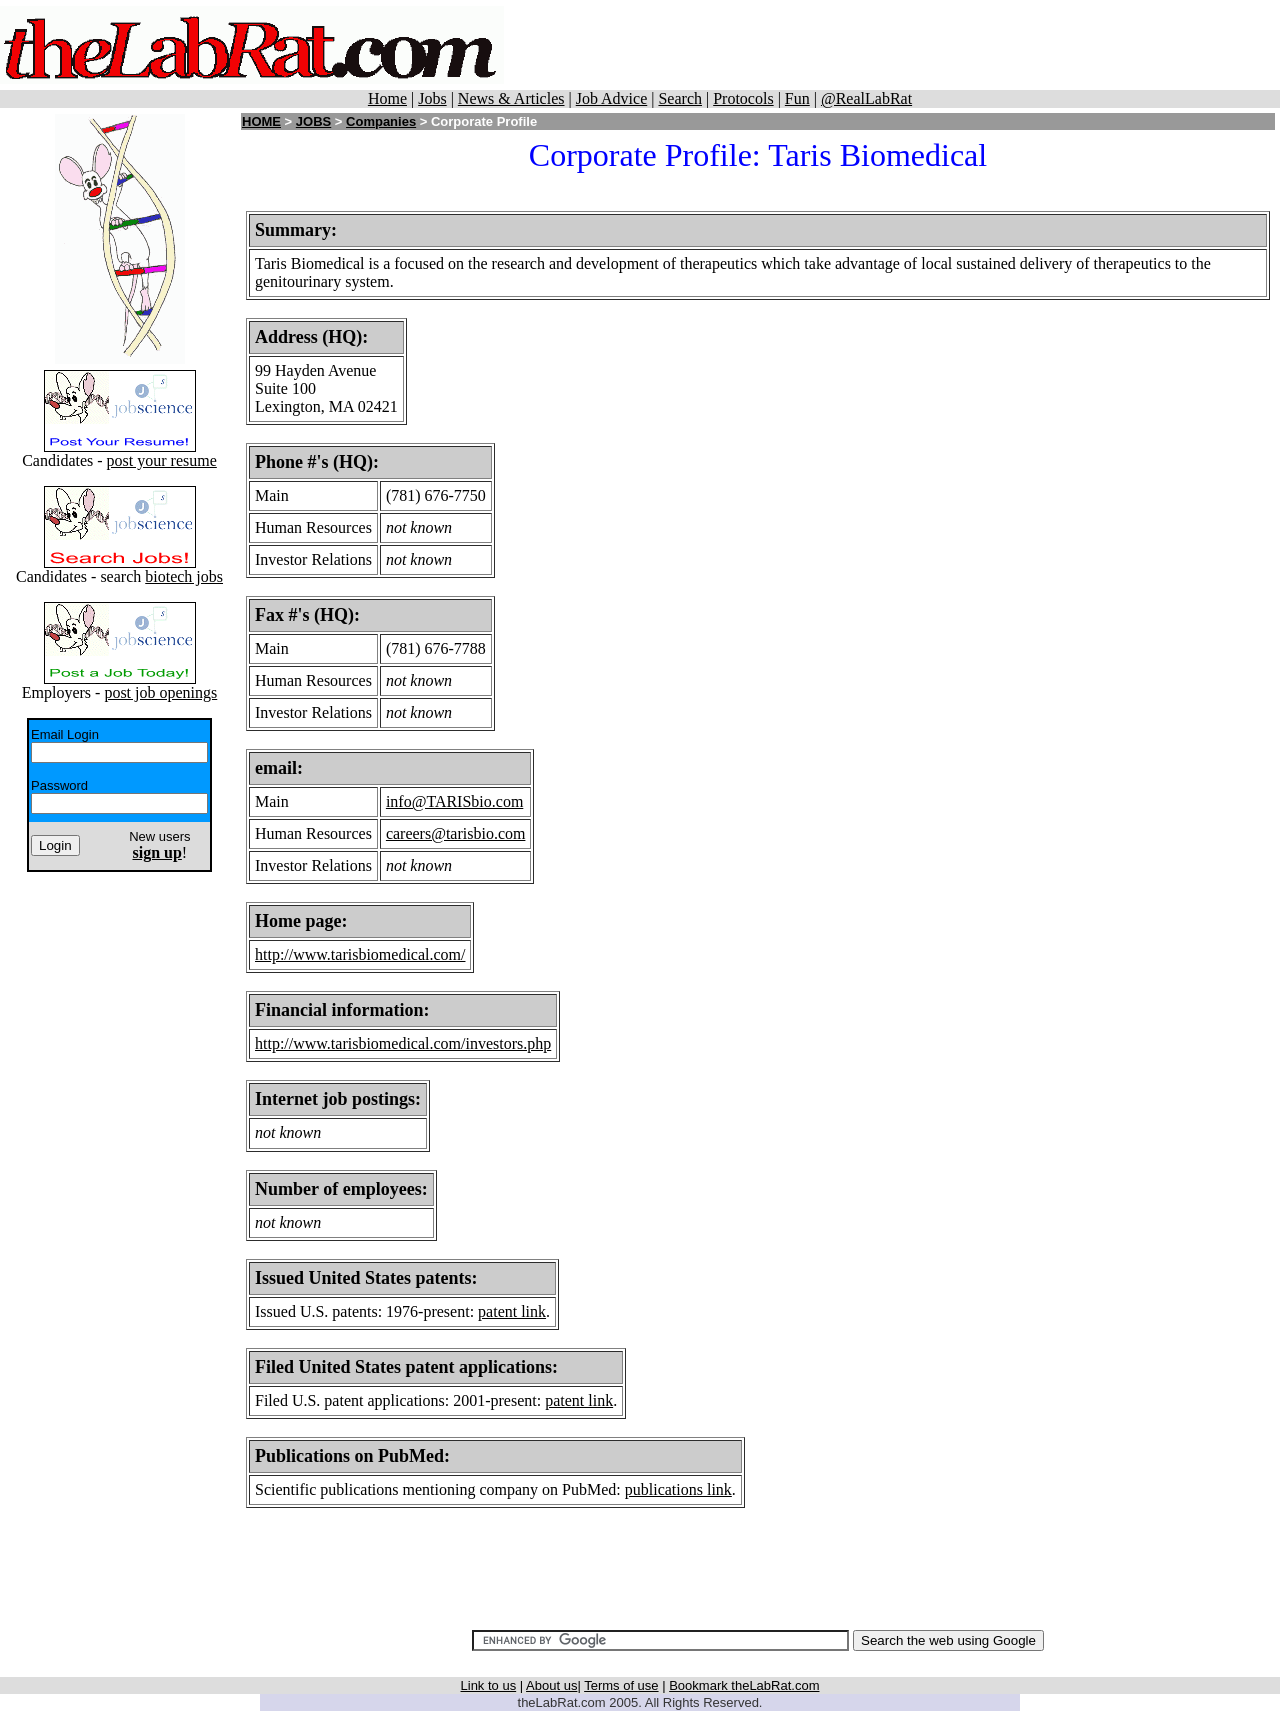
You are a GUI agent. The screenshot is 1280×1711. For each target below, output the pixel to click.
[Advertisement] (892, 45)
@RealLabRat (866, 98)
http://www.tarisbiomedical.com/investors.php (403, 1043)
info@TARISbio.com (454, 801)
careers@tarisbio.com (456, 833)
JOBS (313, 121)
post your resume (162, 460)
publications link (678, 1489)
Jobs (432, 98)
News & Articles (511, 98)
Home (387, 98)
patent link (512, 1311)
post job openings (160, 692)
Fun (797, 98)
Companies (381, 121)
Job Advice (612, 98)
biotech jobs (184, 576)
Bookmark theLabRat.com (744, 1685)
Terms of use (621, 1685)
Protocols (743, 98)
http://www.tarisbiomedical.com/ (360, 954)
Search (680, 98)
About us (551, 1685)
